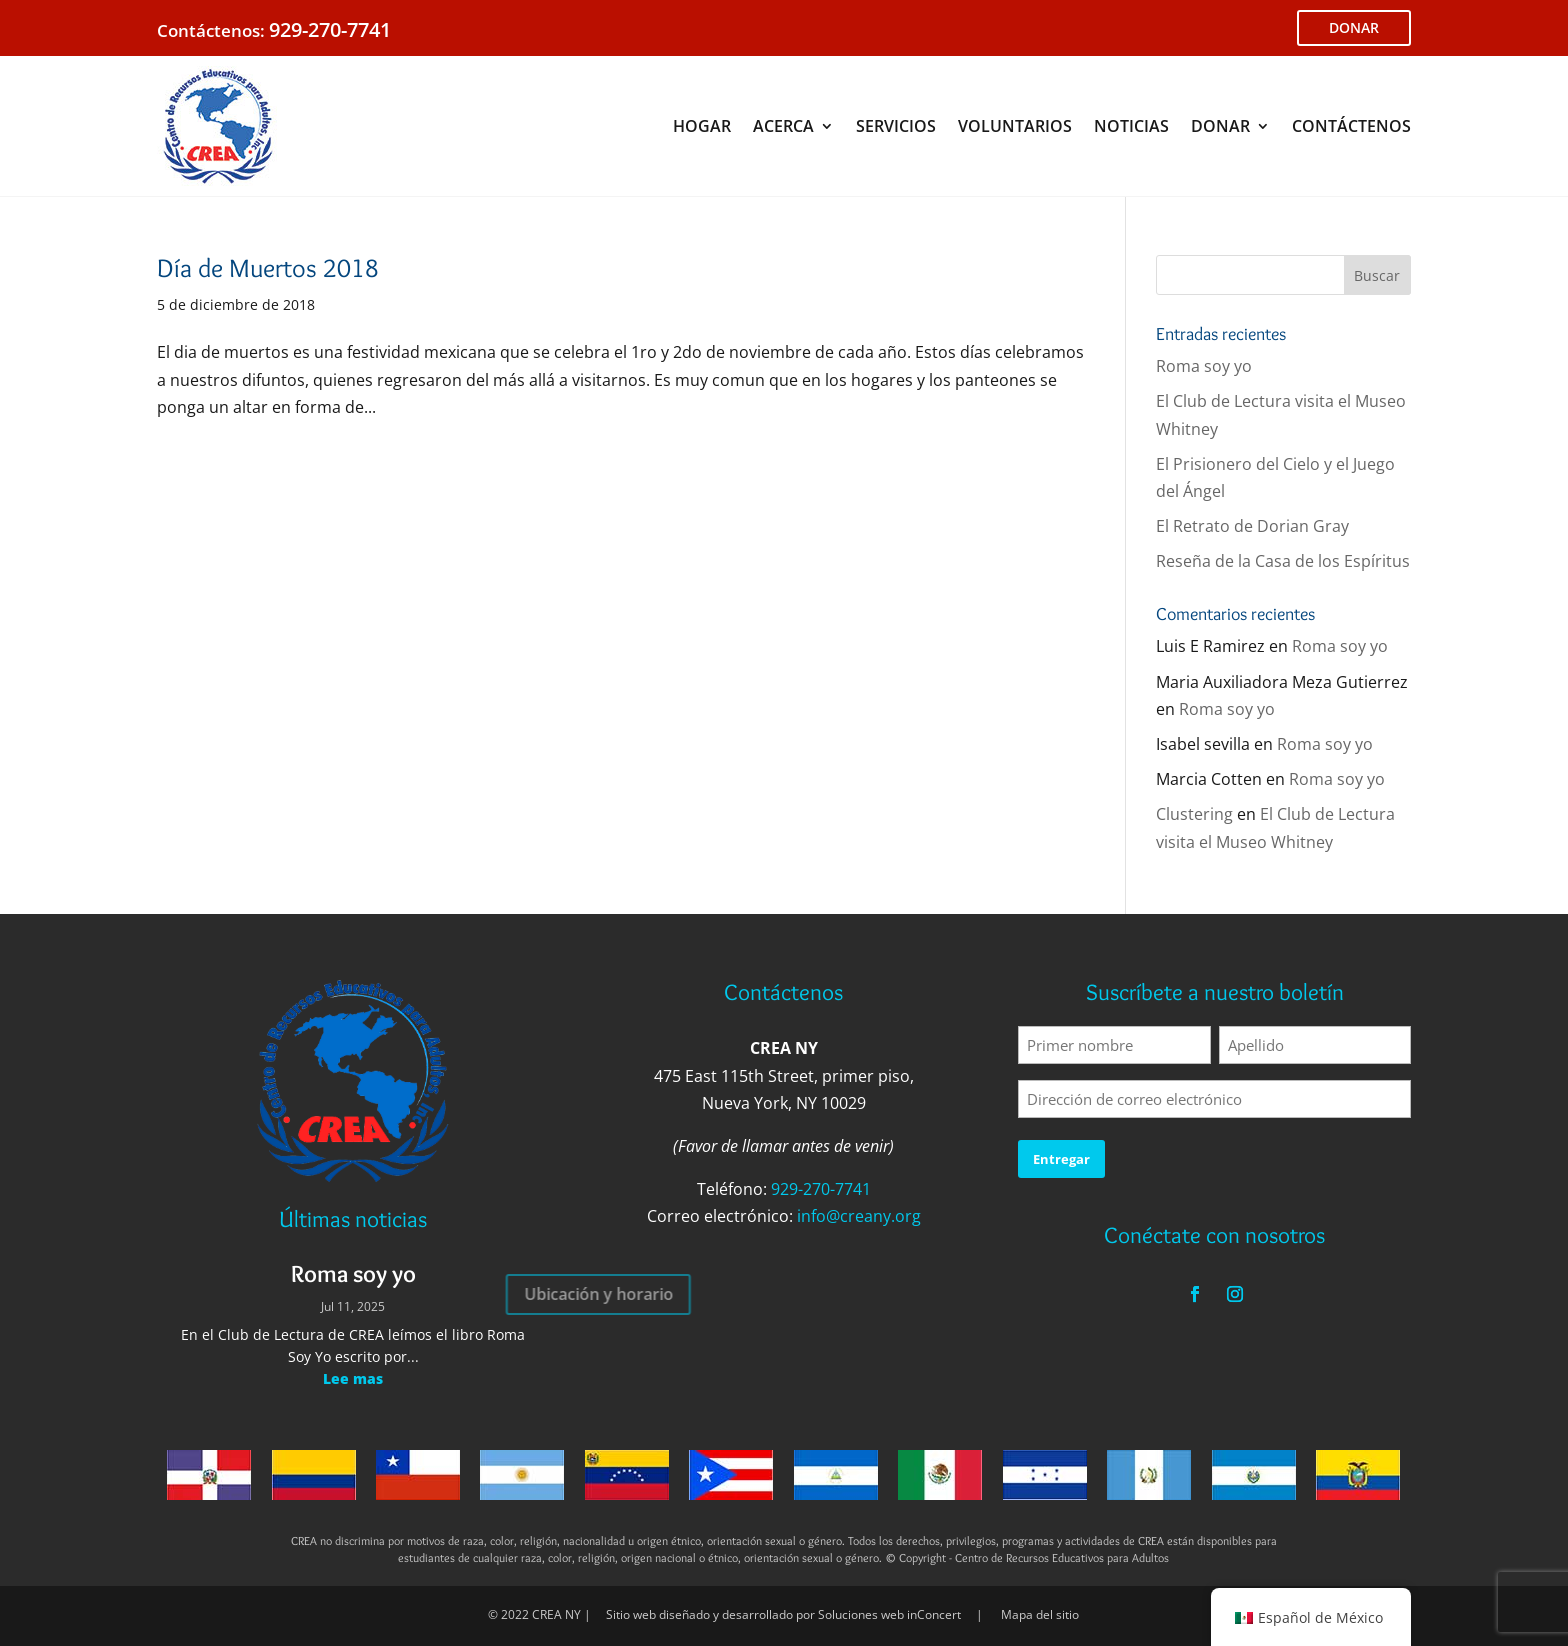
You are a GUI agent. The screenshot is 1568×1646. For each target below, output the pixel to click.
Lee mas (353, 1378)
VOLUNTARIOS (1015, 126)
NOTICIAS (1131, 126)
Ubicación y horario (464, 1294)
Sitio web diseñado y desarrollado (699, 1614)
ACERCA (783, 126)
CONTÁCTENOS (1351, 126)
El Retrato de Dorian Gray (1252, 526)
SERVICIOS (896, 126)
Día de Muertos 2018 (268, 268)
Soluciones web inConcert (889, 1614)
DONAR (1354, 27)
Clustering (1194, 814)
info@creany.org (859, 1216)
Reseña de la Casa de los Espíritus (1283, 561)
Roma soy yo (1204, 366)
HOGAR (702, 126)
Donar (16, 886)
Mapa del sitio (1040, 1614)
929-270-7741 (330, 29)
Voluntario (16, 760)
